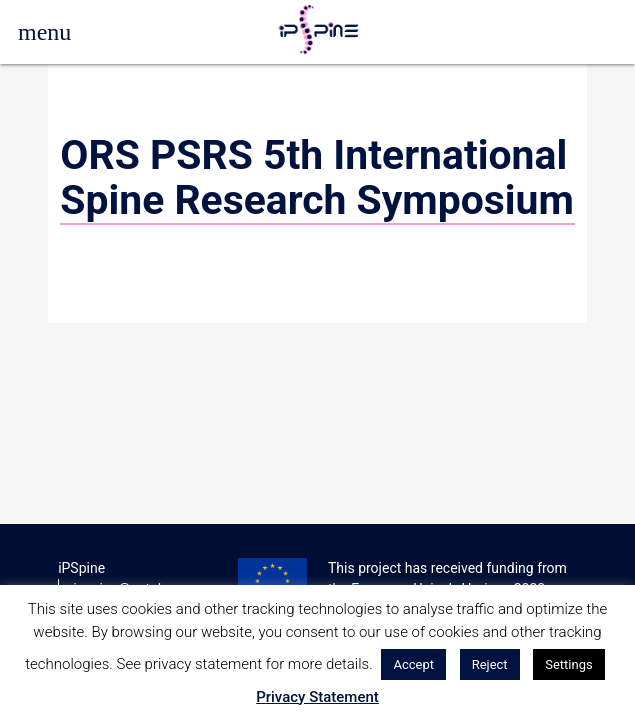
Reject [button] (490, 664)
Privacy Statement (317, 697)
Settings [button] (568, 664)
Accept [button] (413, 664)
